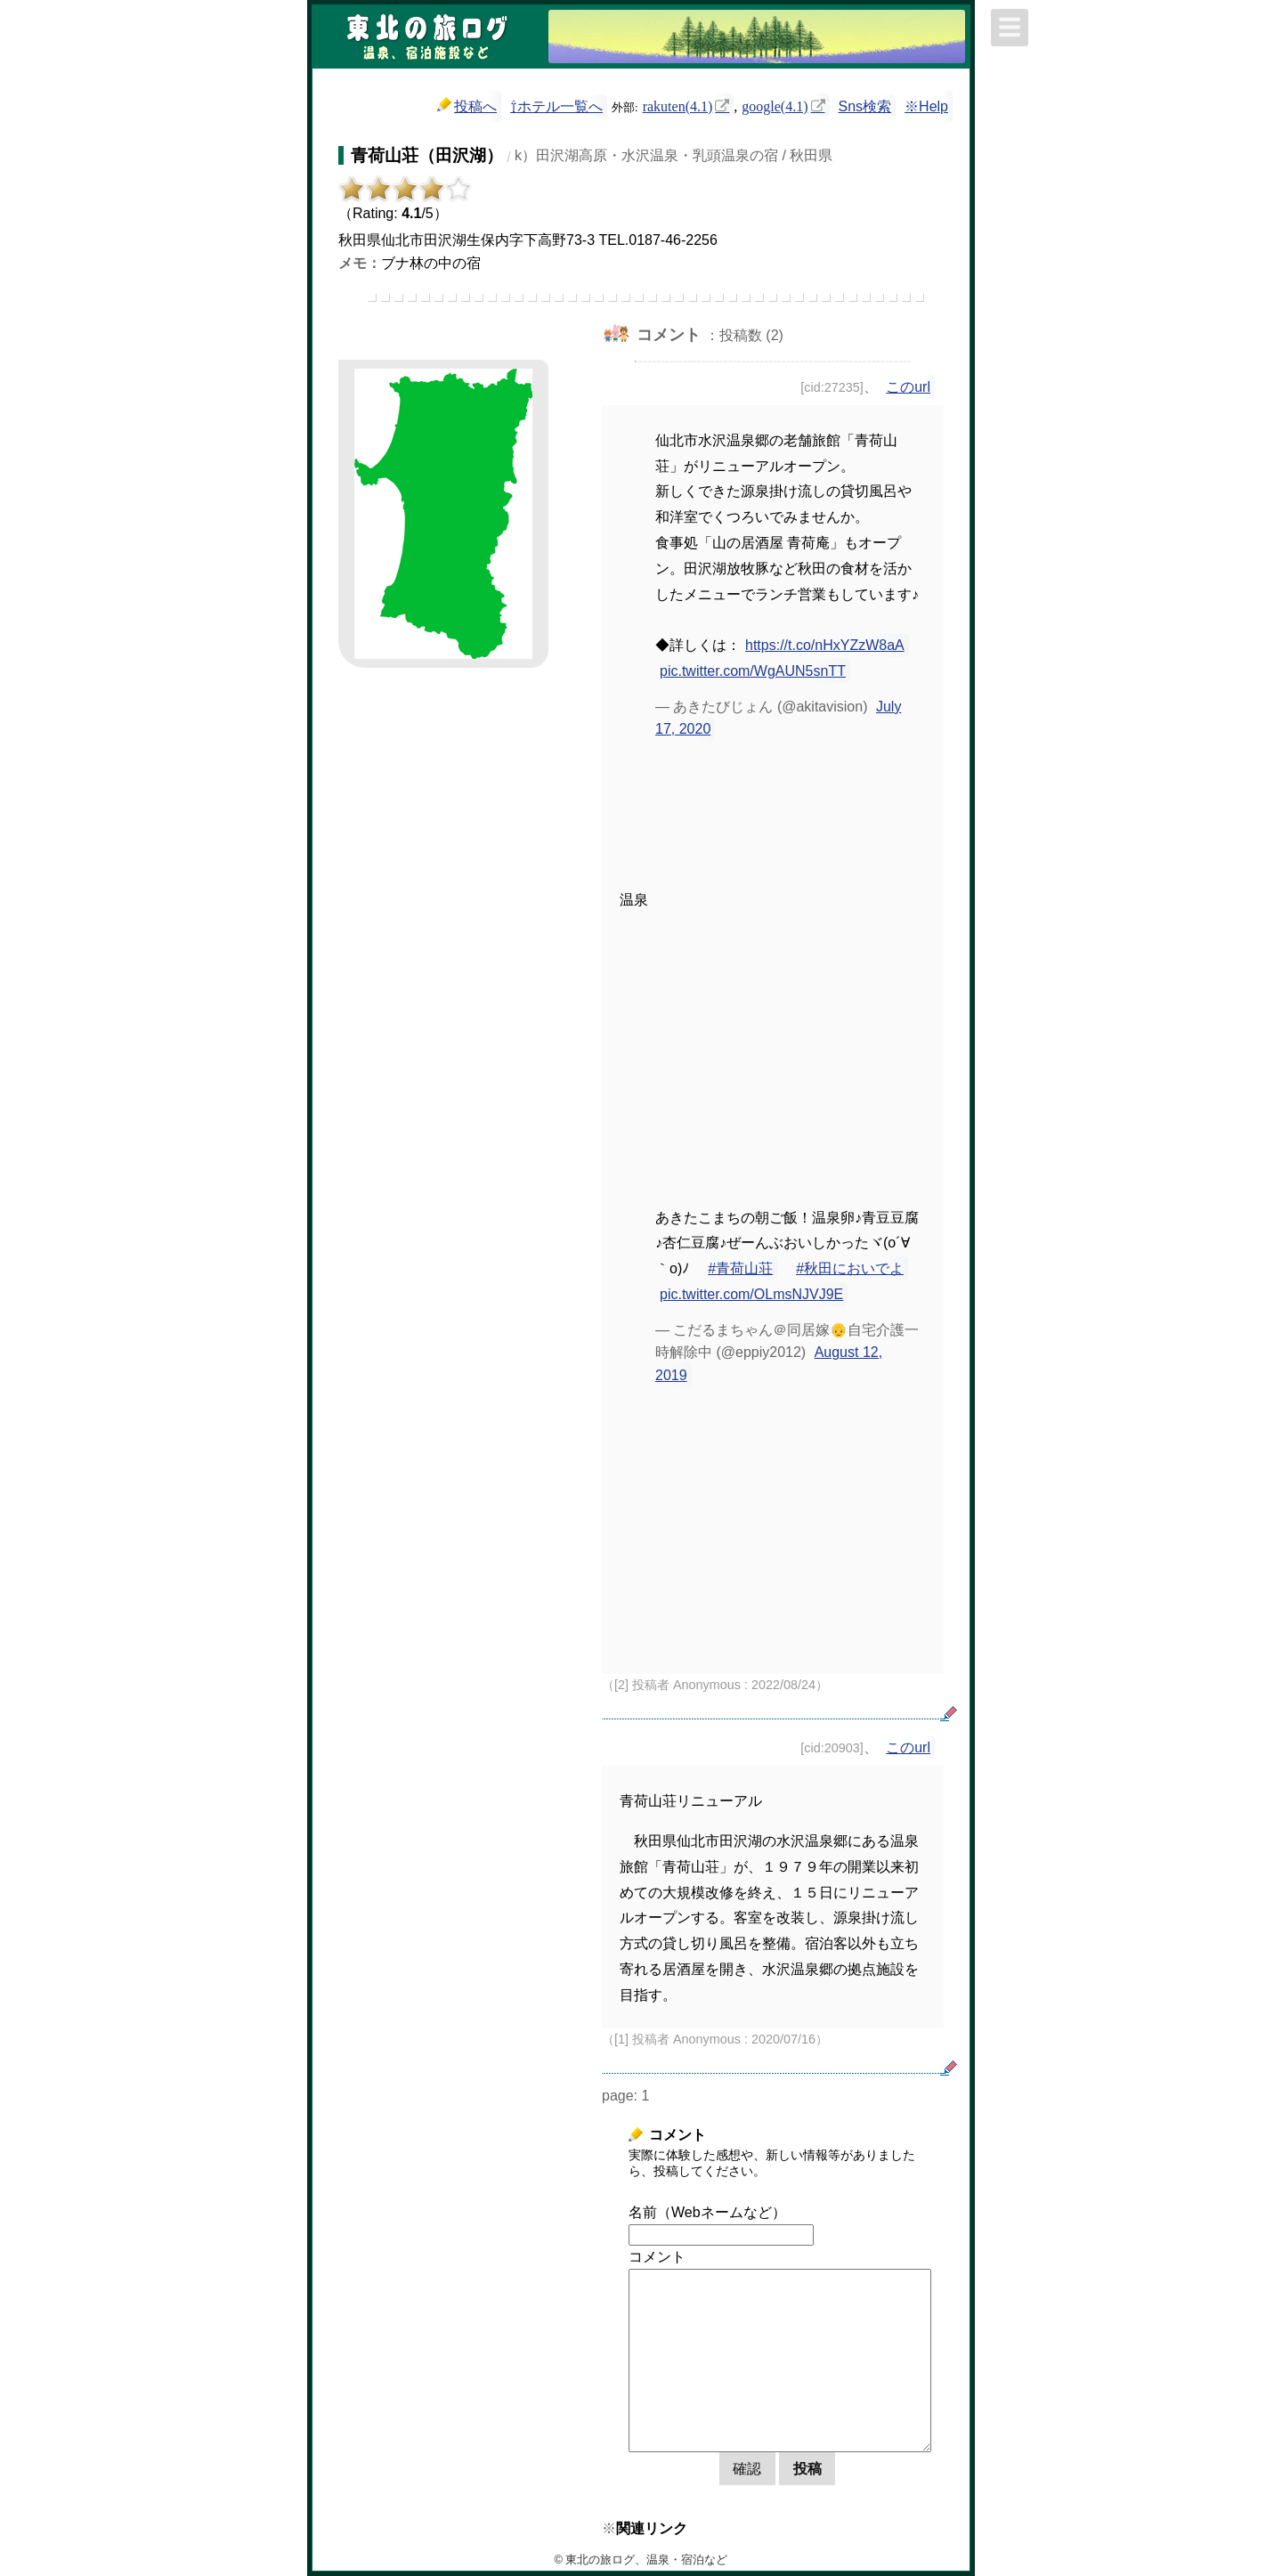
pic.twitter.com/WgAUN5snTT (753, 671)
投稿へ (467, 105)
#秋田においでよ (850, 1268)
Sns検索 (865, 106)
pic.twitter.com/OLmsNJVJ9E (751, 1294)
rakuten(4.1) (678, 105)
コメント (657, 2256)
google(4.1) (774, 105)
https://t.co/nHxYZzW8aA (825, 645)
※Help (926, 106)
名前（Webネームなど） (707, 2212)
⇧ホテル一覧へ (556, 106)
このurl (908, 386)
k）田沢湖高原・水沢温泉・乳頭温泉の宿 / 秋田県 (673, 155)
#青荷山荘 (740, 1268)
